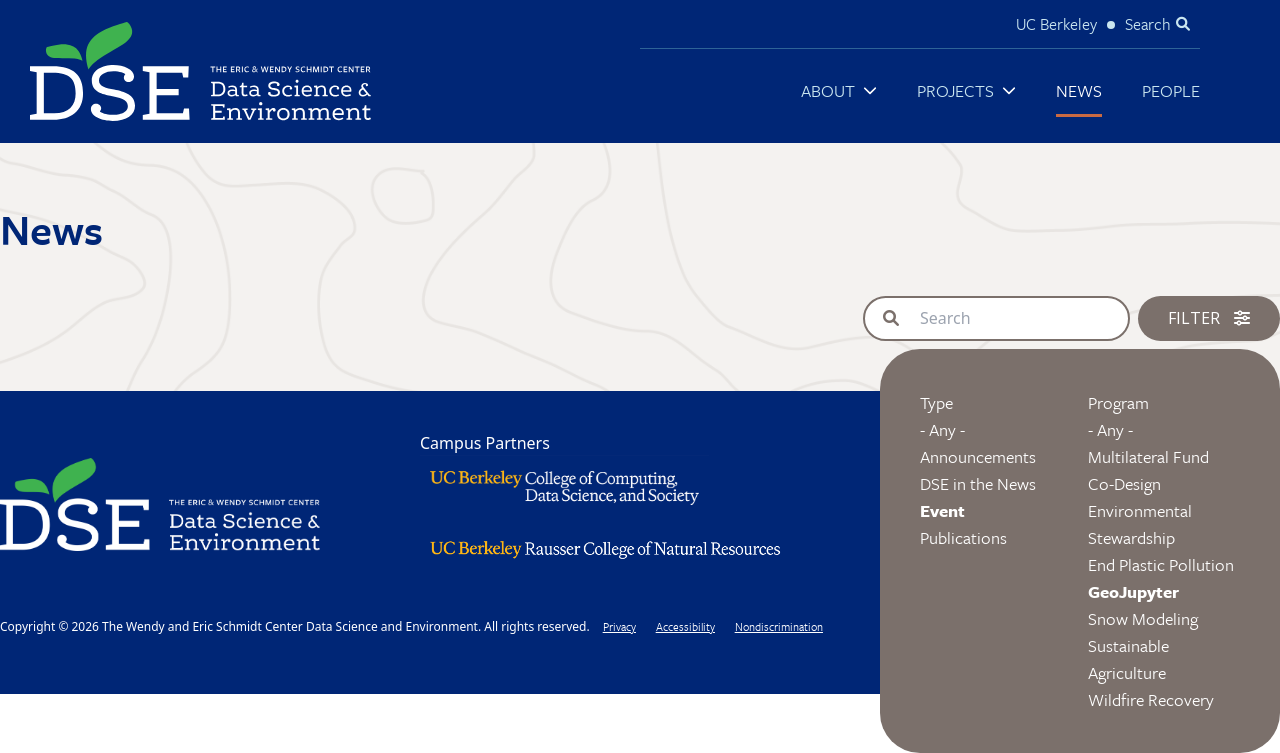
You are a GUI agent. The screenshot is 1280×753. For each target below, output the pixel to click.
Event (942, 510)
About (828, 90)
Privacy (619, 626)
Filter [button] (1209, 318)
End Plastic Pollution (1161, 564)
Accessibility (685, 626)
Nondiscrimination (779, 626)
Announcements (978, 456)
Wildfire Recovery (1151, 699)
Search (1148, 24)
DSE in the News (978, 483)
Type (936, 402)
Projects (955, 90)
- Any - (942, 429)
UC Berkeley (1056, 24)
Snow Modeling (1143, 618)
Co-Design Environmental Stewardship (1140, 510)
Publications (963, 537)
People (1171, 90)
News (1079, 90)
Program (1118, 402)
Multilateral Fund (1148, 456)
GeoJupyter (1133, 591)
